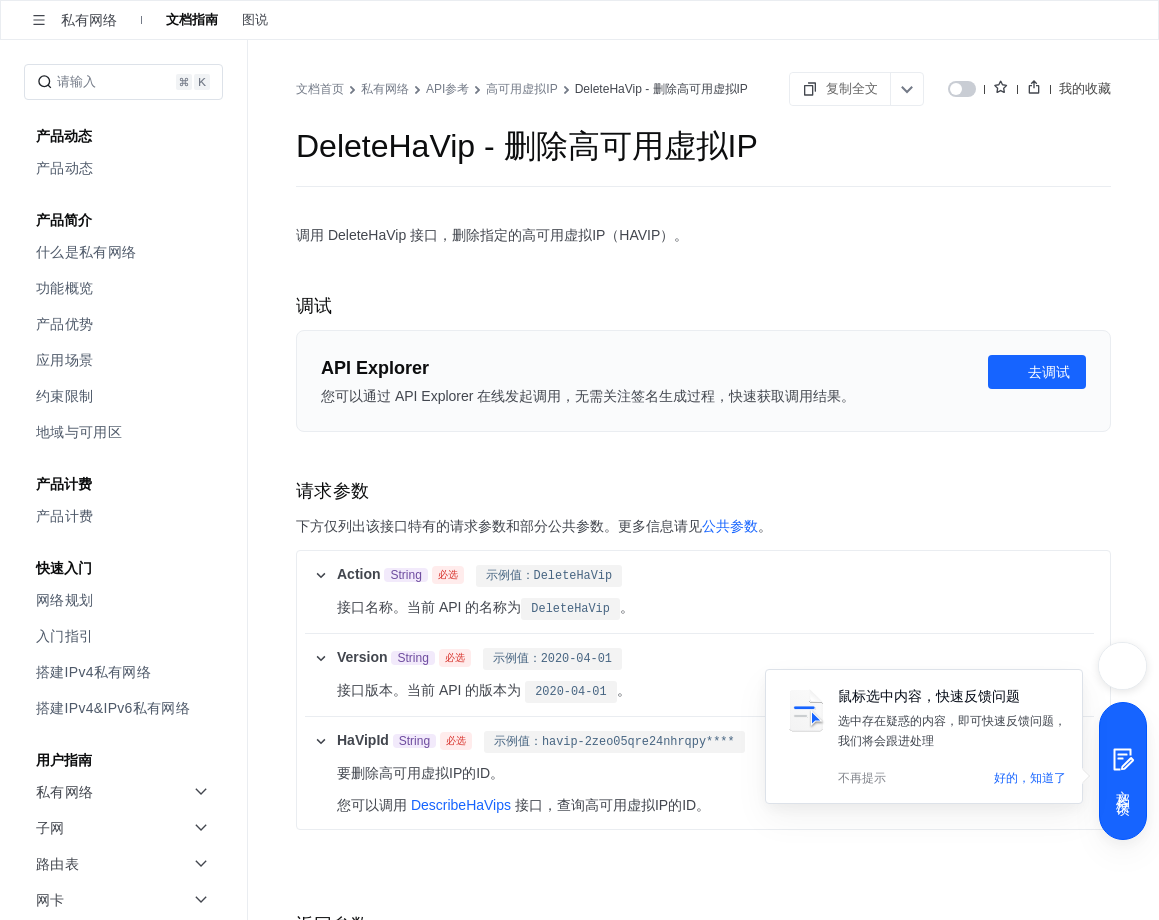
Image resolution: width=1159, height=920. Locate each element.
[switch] (962, 89)
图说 (255, 19)
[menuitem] (125, 168)
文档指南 (192, 19)
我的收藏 (1085, 88)
